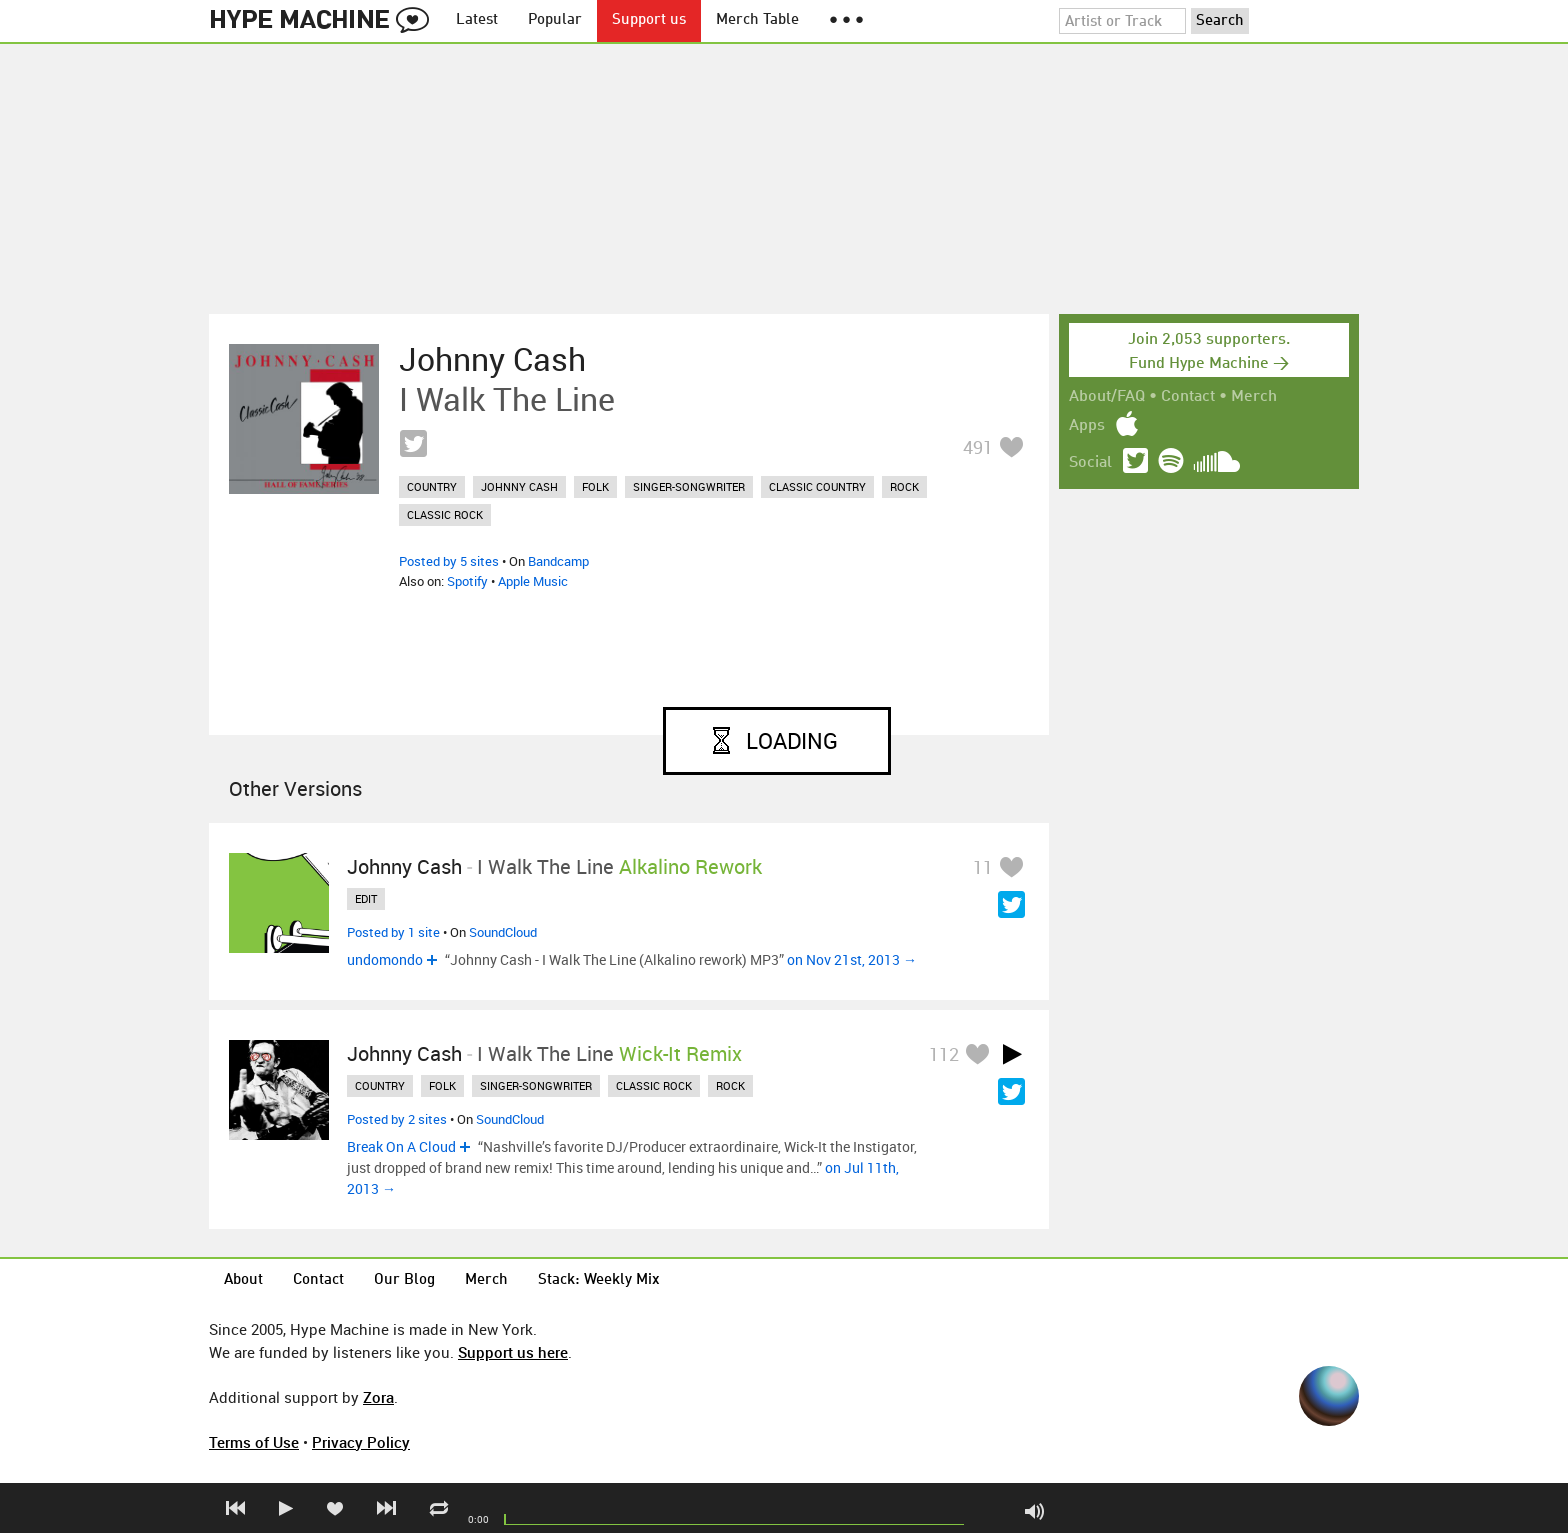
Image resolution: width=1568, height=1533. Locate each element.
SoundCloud (503, 932)
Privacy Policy (361, 1442)
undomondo (385, 959)
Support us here (513, 1352)
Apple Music (533, 581)
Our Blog (404, 1280)
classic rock (445, 514)
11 (983, 867)
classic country (817, 486)
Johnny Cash (492, 359)
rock (904, 486)
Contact (1188, 397)
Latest (477, 20)
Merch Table (757, 20)
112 (944, 1054)
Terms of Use (254, 1442)
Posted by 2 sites (397, 1119)
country (432, 486)
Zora (378, 1397)
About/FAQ (1107, 397)
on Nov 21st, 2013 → (852, 959)
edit (366, 898)
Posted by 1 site (393, 932)
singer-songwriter (689, 486)
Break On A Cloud (401, 1146)
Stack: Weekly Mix (599, 1280)
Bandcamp (558, 561)
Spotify (467, 581)
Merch (1254, 397)
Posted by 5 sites (449, 561)
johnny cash (519, 486)
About (243, 1280)
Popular (555, 20)
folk (595, 486)
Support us (649, 20)
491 (978, 447)
